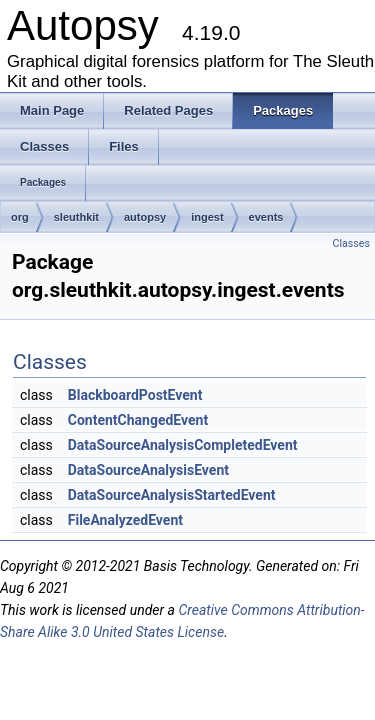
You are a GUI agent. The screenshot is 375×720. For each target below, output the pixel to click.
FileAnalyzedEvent (125, 520)
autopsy (145, 217)
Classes (351, 243)
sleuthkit (76, 217)
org (20, 217)
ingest (207, 217)
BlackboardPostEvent (135, 395)
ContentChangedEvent (138, 420)
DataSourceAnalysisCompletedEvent (183, 445)
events (266, 217)
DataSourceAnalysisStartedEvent (172, 495)
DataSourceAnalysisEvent (148, 470)
